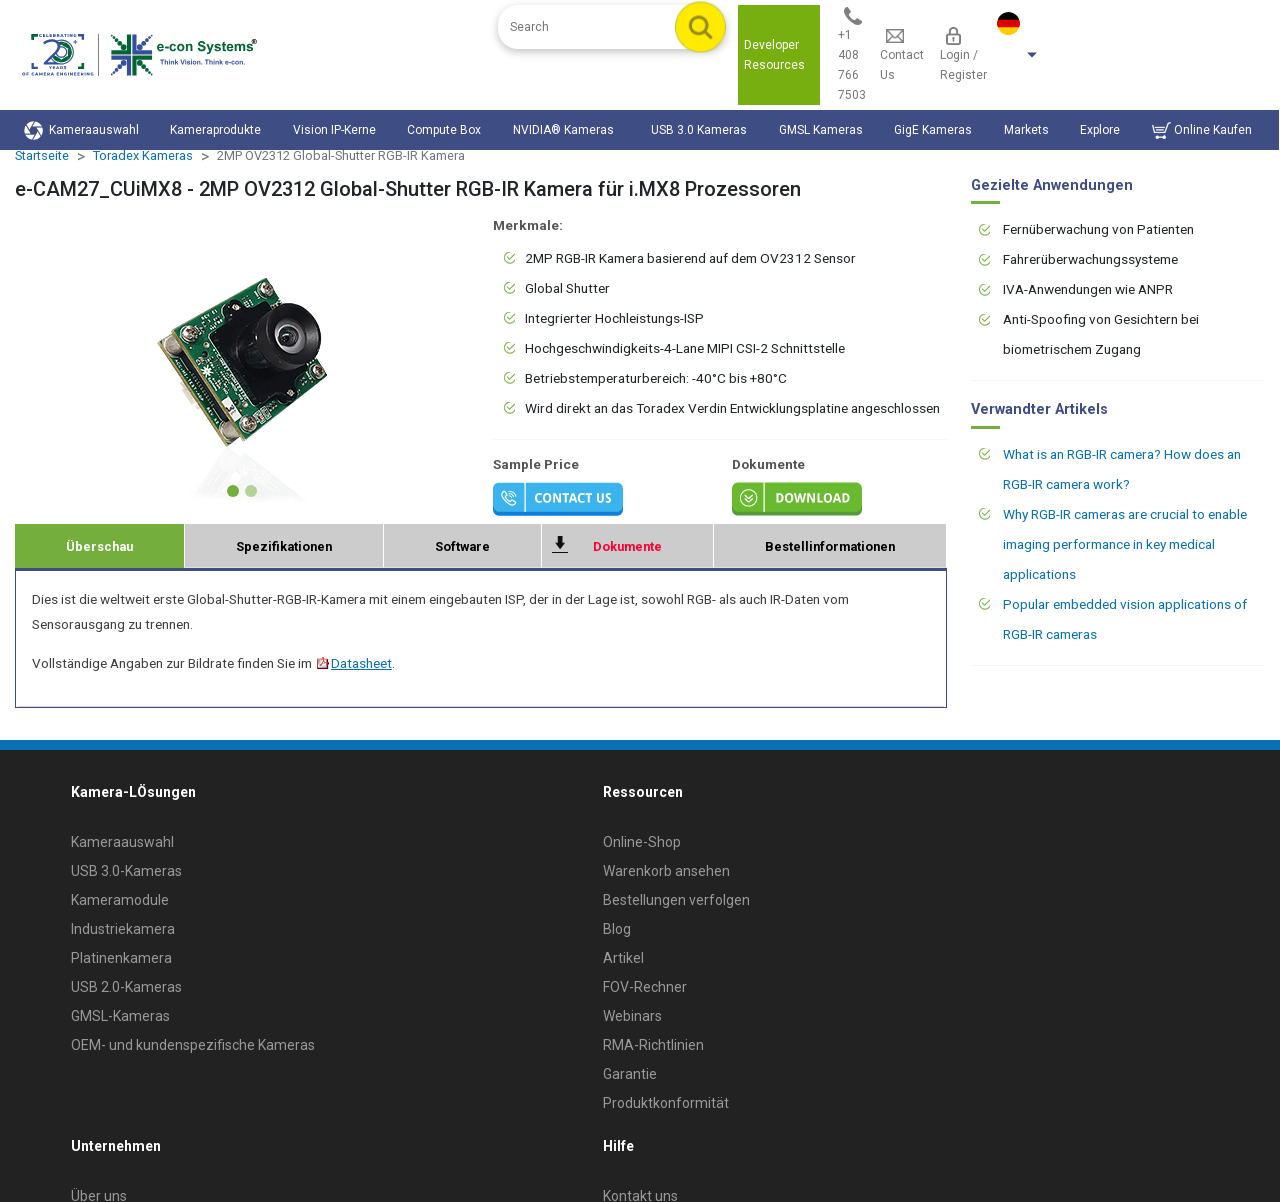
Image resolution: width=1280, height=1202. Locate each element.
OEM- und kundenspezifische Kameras (193, 1045)
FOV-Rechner (645, 987)
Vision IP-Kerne (334, 130)
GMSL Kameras (821, 130)
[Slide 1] (233, 491)
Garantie (630, 1074)
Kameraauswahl (81, 130)
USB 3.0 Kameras (699, 130)
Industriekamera (123, 929)
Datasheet (353, 663)
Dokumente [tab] (627, 546)
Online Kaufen (1202, 130)
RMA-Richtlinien (653, 1045)
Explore (1100, 130)
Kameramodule (120, 900)
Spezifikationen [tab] (284, 546)
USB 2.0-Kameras (126, 987)
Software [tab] (462, 546)
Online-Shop (642, 842)
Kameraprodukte (215, 130)
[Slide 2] (251, 491)
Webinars (632, 1016)
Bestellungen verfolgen (676, 900)
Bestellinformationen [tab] (830, 546)
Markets (1026, 130)
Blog (617, 929)
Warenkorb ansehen (666, 871)
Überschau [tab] (99, 546)
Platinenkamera (121, 958)
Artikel (623, 958)
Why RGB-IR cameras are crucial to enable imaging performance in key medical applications (1125, 544)
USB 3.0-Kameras (126, 871)
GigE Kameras (933, 130)
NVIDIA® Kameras (566, 130)
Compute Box (444, 130)
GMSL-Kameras (120, 1016)
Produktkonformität (666, 1103)
